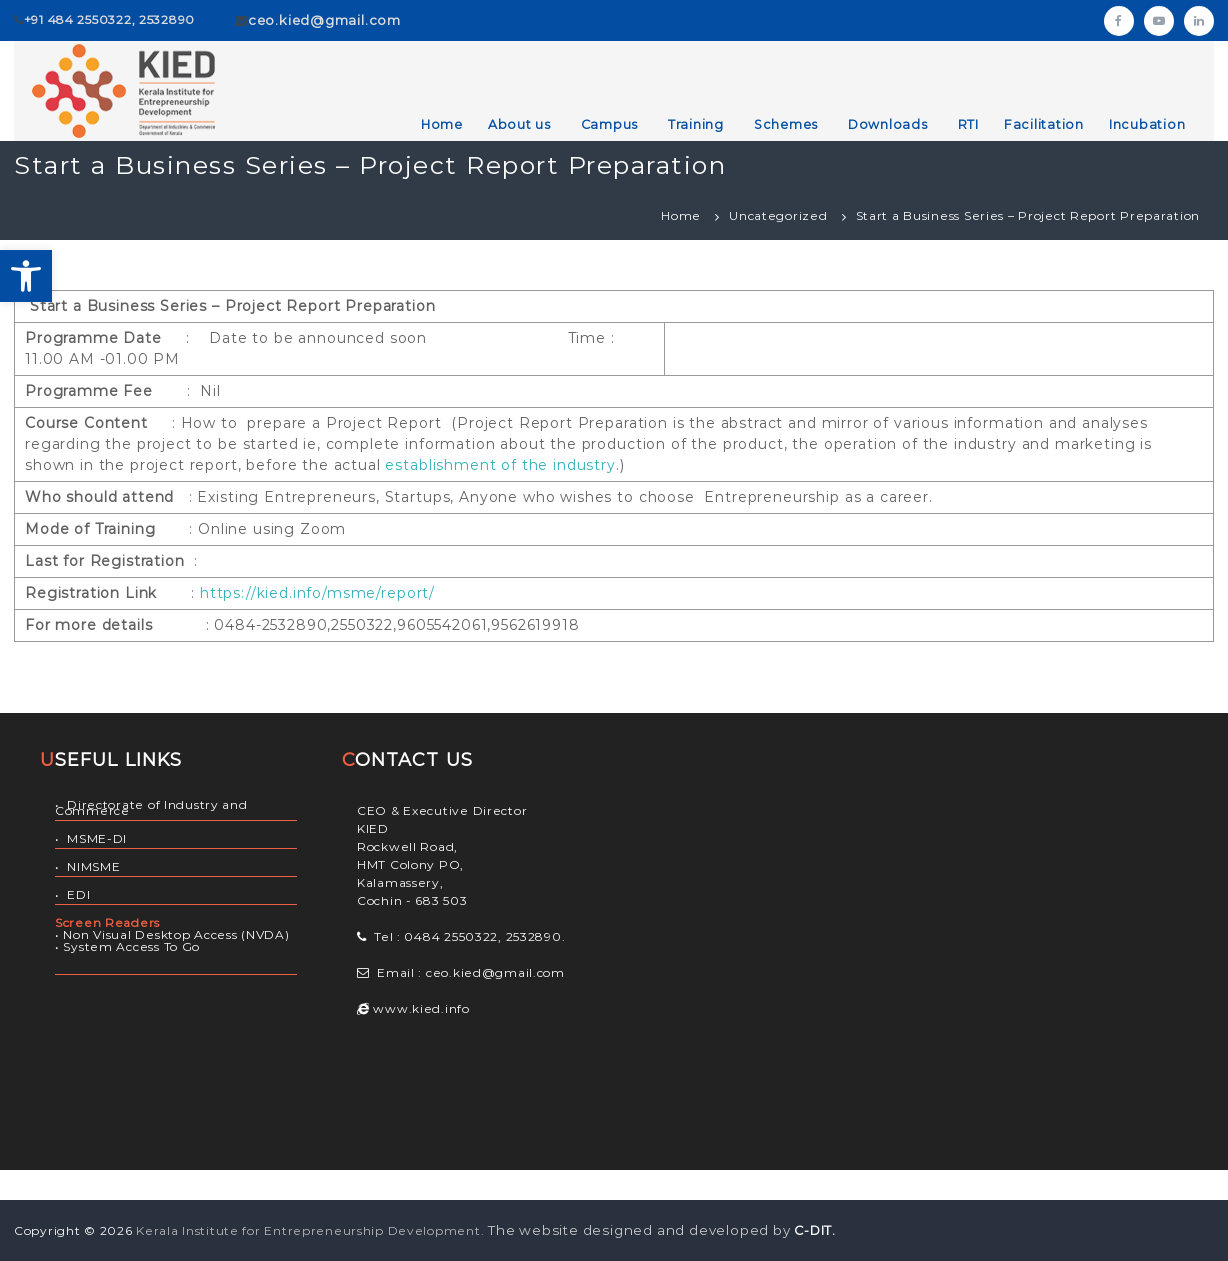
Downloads (888, 124)
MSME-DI (97, 838)
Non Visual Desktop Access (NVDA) (176, 934)
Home (442, 124)
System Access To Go (131, 946)
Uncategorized (778, 215)
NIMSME (93, 866)
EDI (78, 894)
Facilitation (1044, 124)
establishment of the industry (500, 465)
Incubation (1147, 124)
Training (696, 124)
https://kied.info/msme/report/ (317, 593)
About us (519, 124)
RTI (968, 124)
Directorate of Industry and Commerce (151, 807)
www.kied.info (420, 1008)
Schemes (786, 124)
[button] (26, 276)
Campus (610, 124)
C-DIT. (815, 1230)
